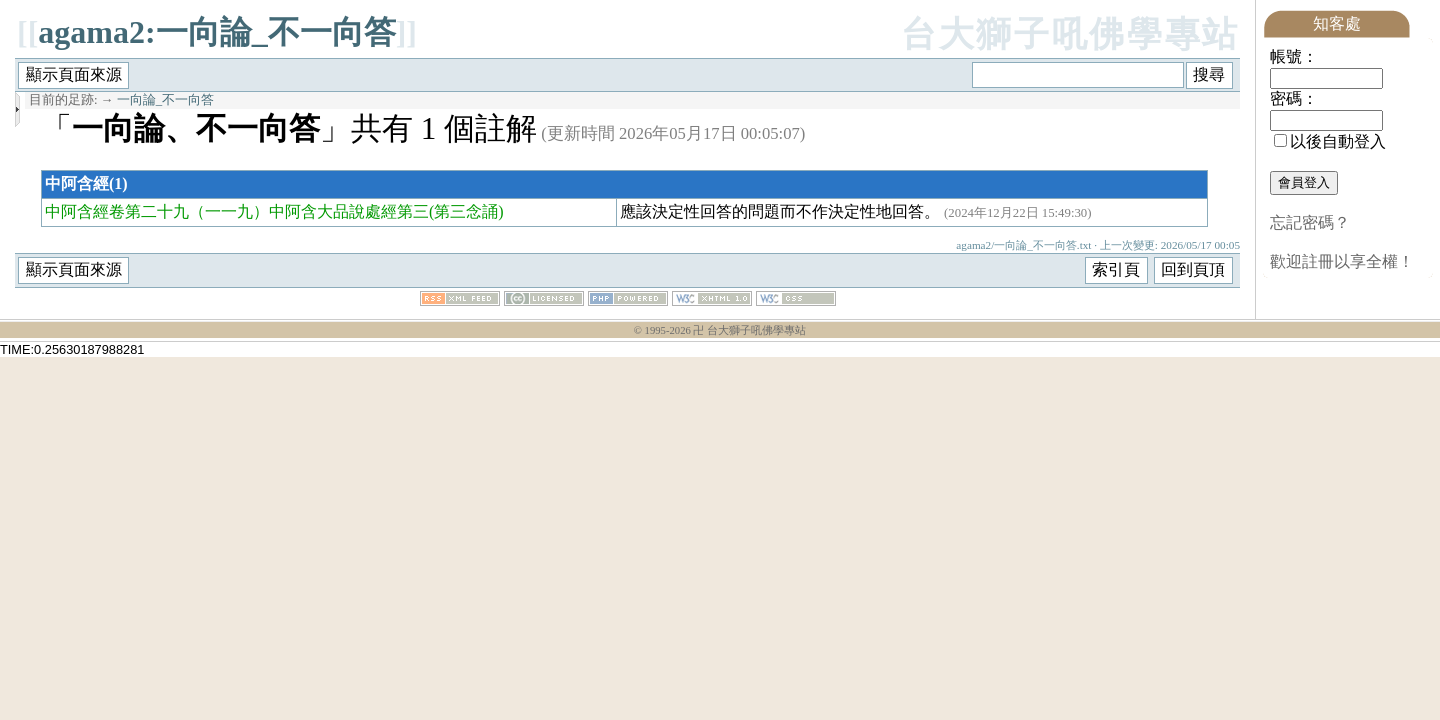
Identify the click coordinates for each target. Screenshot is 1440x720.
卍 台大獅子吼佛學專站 (749, 330)
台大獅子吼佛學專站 (1070, 34)
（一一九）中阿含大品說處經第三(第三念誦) (346, 211)
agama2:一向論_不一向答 (216, 32)
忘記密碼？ (1310, 222)
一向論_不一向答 (165, 100)
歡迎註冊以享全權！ (1342, 261)
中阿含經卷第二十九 (117, 211)
